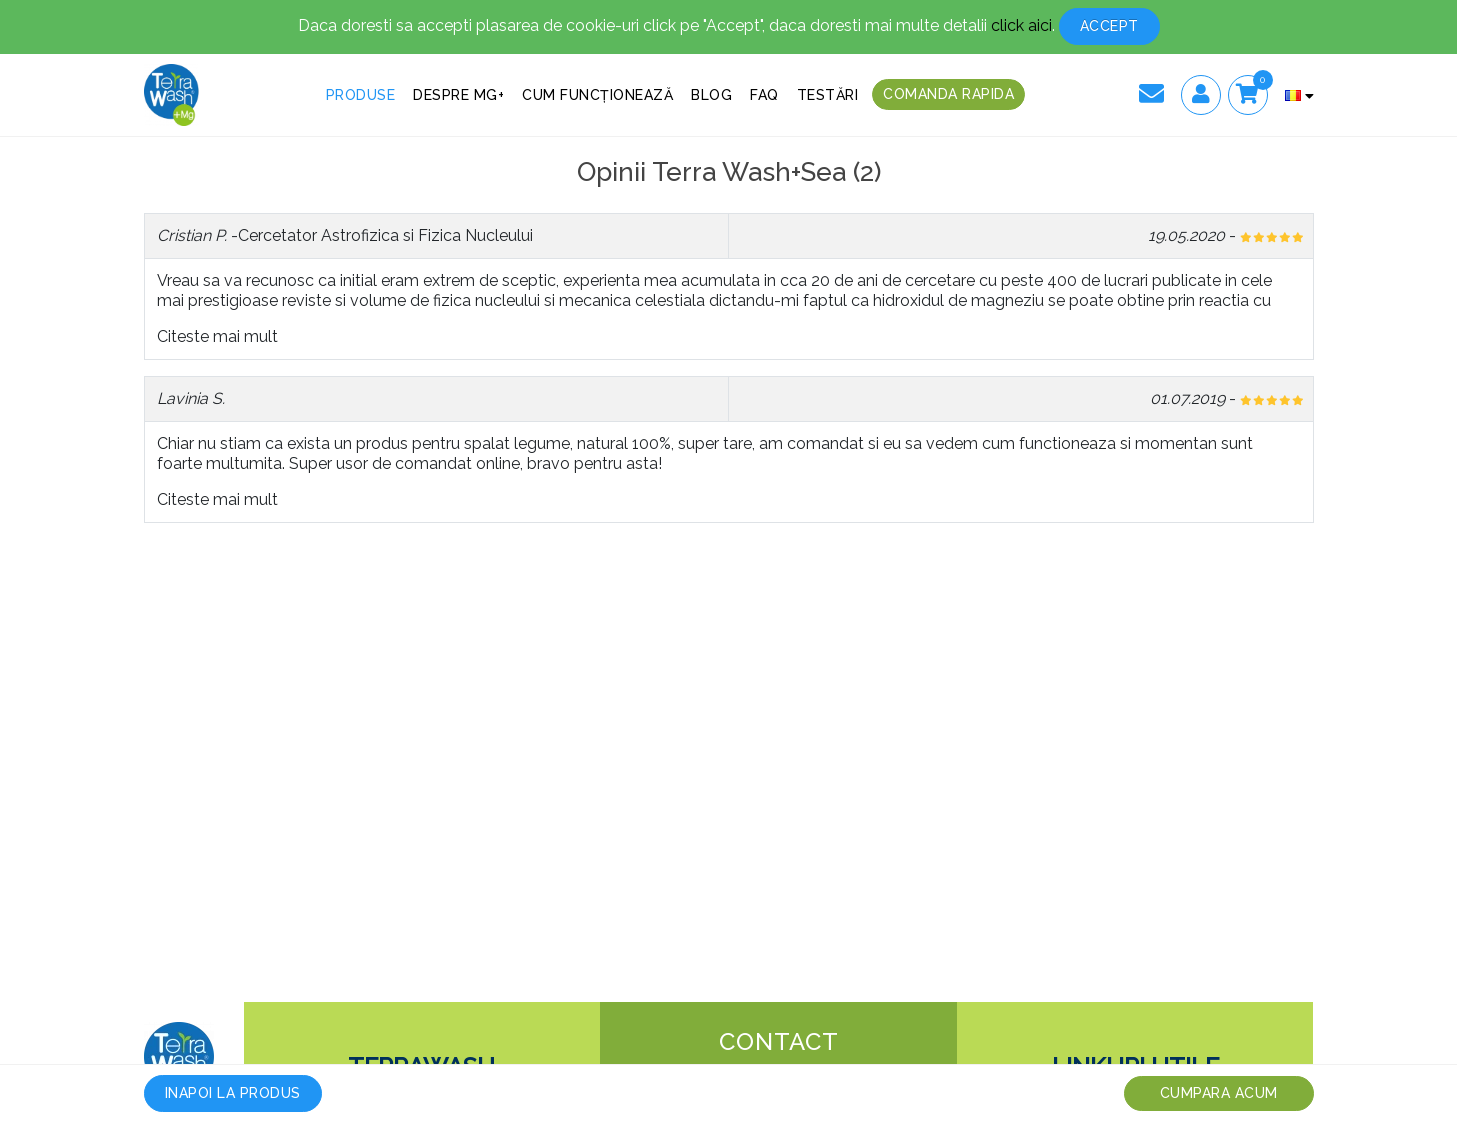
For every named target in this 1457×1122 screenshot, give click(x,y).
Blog (711, 95)
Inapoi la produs (233, 1093)
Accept (1109, 26)
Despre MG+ (458, 95)
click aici (1021, 25)
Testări (828, 95)
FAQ (764, 95)
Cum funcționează (597, 95)
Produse (361, 95)
